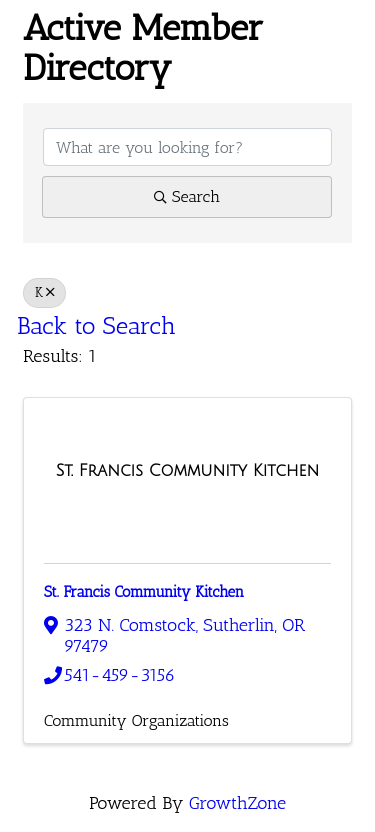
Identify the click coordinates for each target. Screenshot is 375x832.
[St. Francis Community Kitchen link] (187, 471)
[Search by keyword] (187, 147)
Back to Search (96, 325)
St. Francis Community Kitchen (144, 592)
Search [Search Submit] (187, 196)
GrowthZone (237, 803)
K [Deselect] (44, 292)
